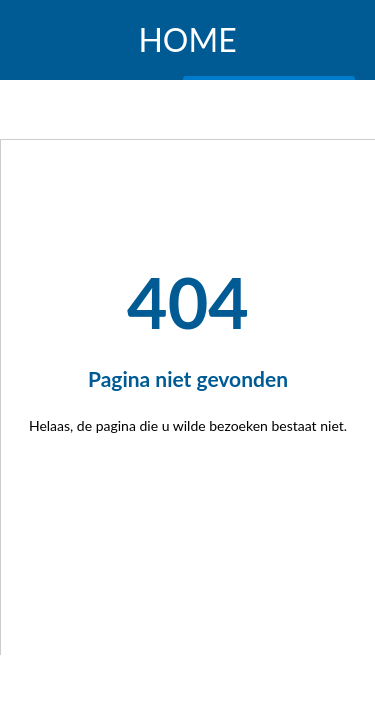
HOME (187, 40)
